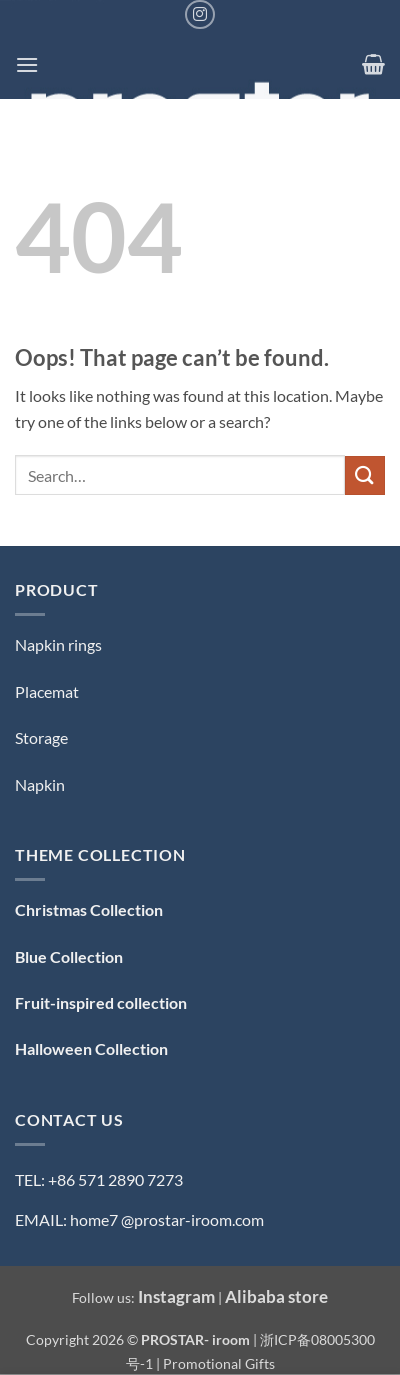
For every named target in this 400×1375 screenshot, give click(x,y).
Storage (41, 737)
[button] (27, 64)
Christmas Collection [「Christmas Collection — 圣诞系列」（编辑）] (89, 909)
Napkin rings (58, 644)
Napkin (40, 784)
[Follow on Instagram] (199, 14)
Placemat (47, 691)
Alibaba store (276, 1296)
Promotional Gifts (219, 1363)
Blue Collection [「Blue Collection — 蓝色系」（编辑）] (69, 956)
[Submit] (365, 475)
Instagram (176, 1296)
